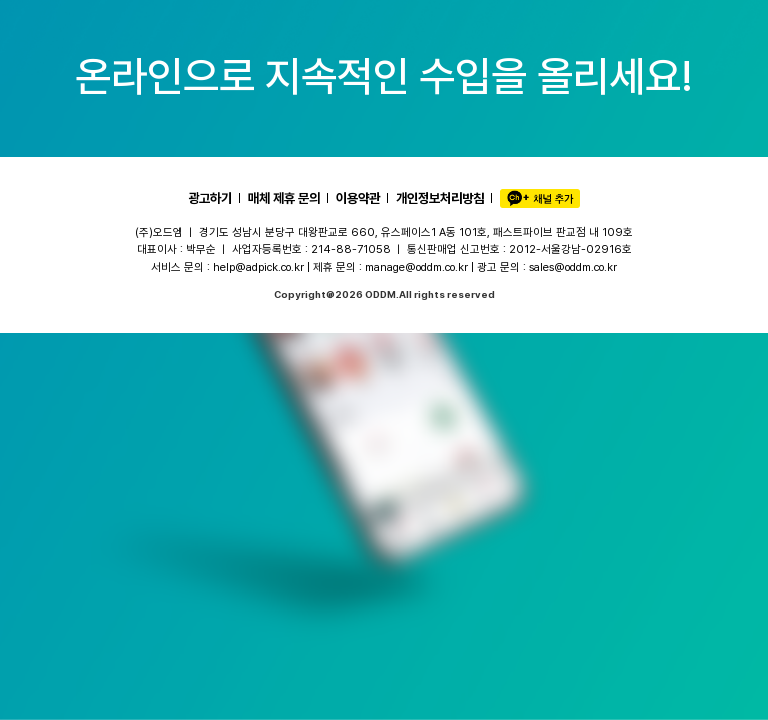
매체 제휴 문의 (284, 198)
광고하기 (210, 198)
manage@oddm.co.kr (416, 267)
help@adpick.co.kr (258, 267)
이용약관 (358, 198)
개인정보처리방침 (440, 198)
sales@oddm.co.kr (573, 267)
